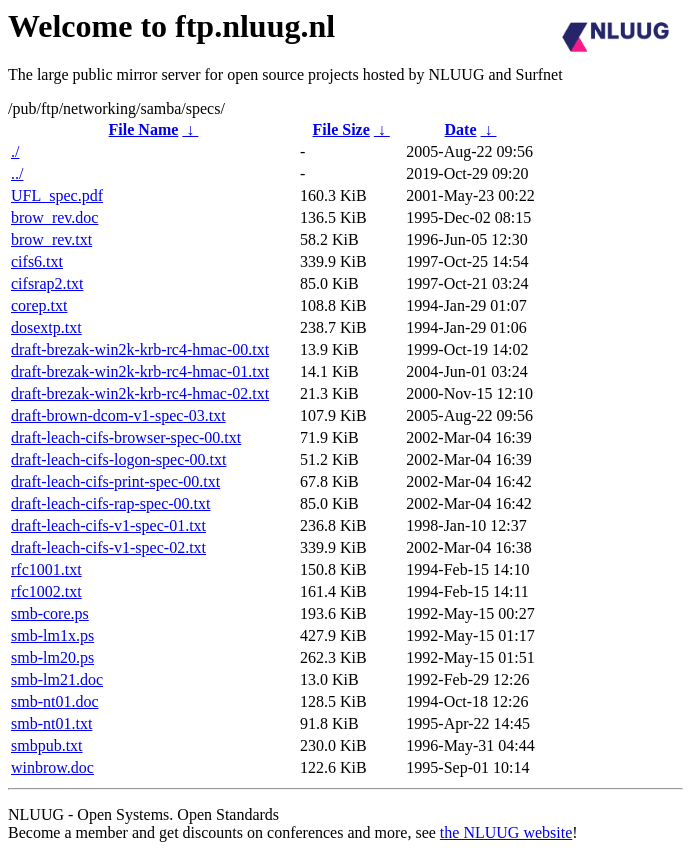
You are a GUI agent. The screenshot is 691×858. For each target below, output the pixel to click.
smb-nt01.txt (51, 723)
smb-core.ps (50, 613)
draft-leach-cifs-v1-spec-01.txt (108, 525)
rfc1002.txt (46, 591)
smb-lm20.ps (52, 657)
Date (461, 129)
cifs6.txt (37, 261)
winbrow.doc (52, 767)
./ (15, 151)
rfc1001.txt (46, 569)
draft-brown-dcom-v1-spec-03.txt (118, 415)
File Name (144, 129)
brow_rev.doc (54, 217)
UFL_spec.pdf (57, 195)
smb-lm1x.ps (52, 635)
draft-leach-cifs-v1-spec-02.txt (108, 547)
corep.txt (39, 305)
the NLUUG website (506, 832)
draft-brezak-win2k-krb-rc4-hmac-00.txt (140, 349)
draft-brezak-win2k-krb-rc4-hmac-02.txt (140, 393)
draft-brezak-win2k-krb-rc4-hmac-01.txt (140, 371)
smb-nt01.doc (55, 701)
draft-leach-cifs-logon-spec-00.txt (118, 459)
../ (17, 173)
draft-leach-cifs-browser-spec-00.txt (126, 437)
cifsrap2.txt (47, 283)
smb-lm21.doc (57, 679)
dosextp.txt (46, 327)
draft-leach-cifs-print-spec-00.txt (115, 481)
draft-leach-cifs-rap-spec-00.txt (110, 503)
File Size (340, 129)
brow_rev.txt (51, 239)
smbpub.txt (47, 745)
